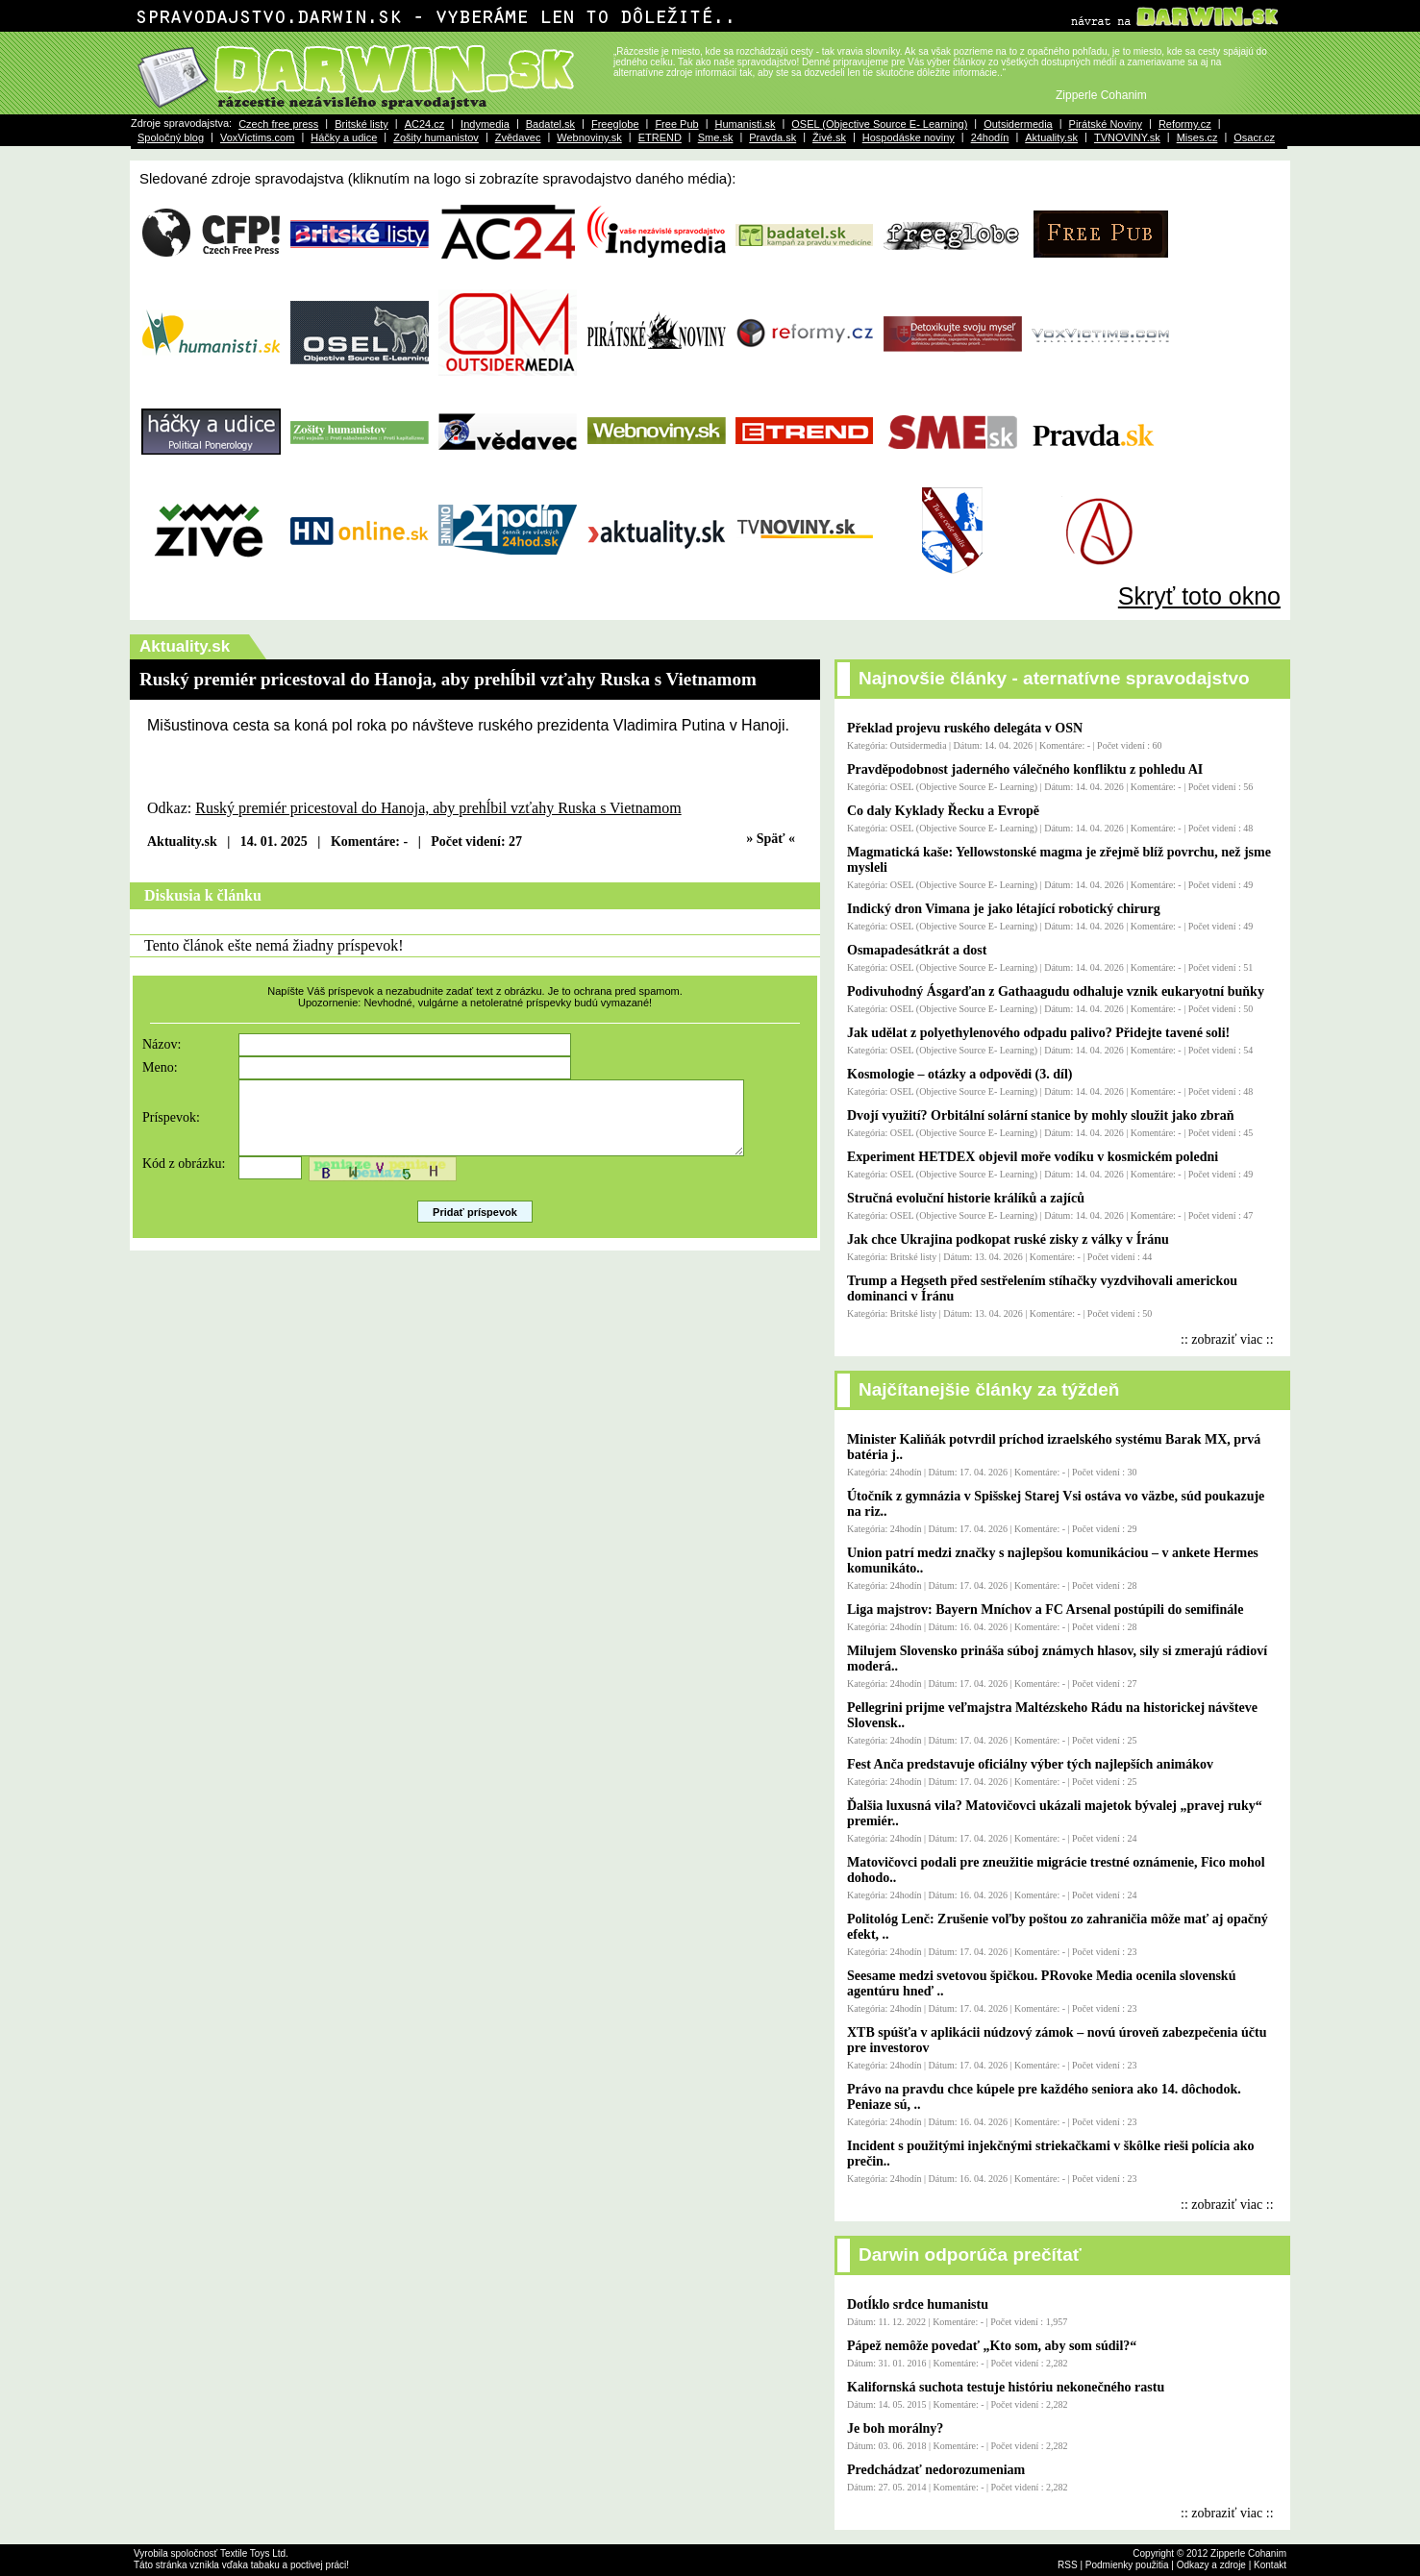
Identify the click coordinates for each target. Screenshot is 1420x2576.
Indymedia (485, 124)
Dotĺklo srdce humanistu (917, 2304)
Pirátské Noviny (1105, 124)
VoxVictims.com (257, 137)
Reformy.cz (1184, 124)
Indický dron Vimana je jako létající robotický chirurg (1003, 909)
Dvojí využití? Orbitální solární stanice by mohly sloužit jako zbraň (1040, 1115)
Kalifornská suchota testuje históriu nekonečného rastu (1005, 2387)
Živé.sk (829, 137)
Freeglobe (615, 124)
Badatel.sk (550, 124)
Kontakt (1270, 2565)
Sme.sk (716, 137)
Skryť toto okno (1199, 595)
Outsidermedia (1018, 124)
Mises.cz (1197, 137)
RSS (1068, 2565)
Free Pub (676, 124)
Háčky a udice (344, 137)
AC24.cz (425, 124)
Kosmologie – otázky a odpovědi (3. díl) (960, 1074)
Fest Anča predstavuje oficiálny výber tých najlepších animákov (1030, 1764)
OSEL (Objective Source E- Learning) (879, 124)
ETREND (660, 137)
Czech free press (278, 124)
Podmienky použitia (1127, 2565)
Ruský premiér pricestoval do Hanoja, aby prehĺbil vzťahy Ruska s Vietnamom (438, 808)
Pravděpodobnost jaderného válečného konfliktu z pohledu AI (1025, 769)
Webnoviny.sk (589, 137)
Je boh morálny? (895, 2428)
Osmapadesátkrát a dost (916, 950)
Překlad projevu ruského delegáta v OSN (965, 728)
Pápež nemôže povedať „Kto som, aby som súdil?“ (991, 2346)
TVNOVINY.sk (1127, 137)
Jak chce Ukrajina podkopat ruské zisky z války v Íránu (1008, 1239)
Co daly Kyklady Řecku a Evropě (943, 811)
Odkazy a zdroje (1211, 2565)
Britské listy (361, 124)
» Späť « (770, 838)
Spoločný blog (170, 137)
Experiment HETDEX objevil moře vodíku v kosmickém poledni (1032, 1157)
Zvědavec (518, 137)
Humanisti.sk (744, 124)
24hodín (990, 137)
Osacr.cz (1254, 137)
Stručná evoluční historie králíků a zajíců (965, 1198)
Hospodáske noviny (908, 137)
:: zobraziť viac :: (1227, 1339)
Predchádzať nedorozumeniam (936, 2470)
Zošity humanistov (436, 137)
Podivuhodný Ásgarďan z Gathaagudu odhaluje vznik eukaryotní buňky (1055, 991)
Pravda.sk (772, 137)
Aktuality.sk (1051, 137)
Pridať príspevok (475, 1226)
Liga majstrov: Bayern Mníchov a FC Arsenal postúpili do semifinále (1045, 1609)
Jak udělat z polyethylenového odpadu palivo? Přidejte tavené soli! (1038, 1033)
